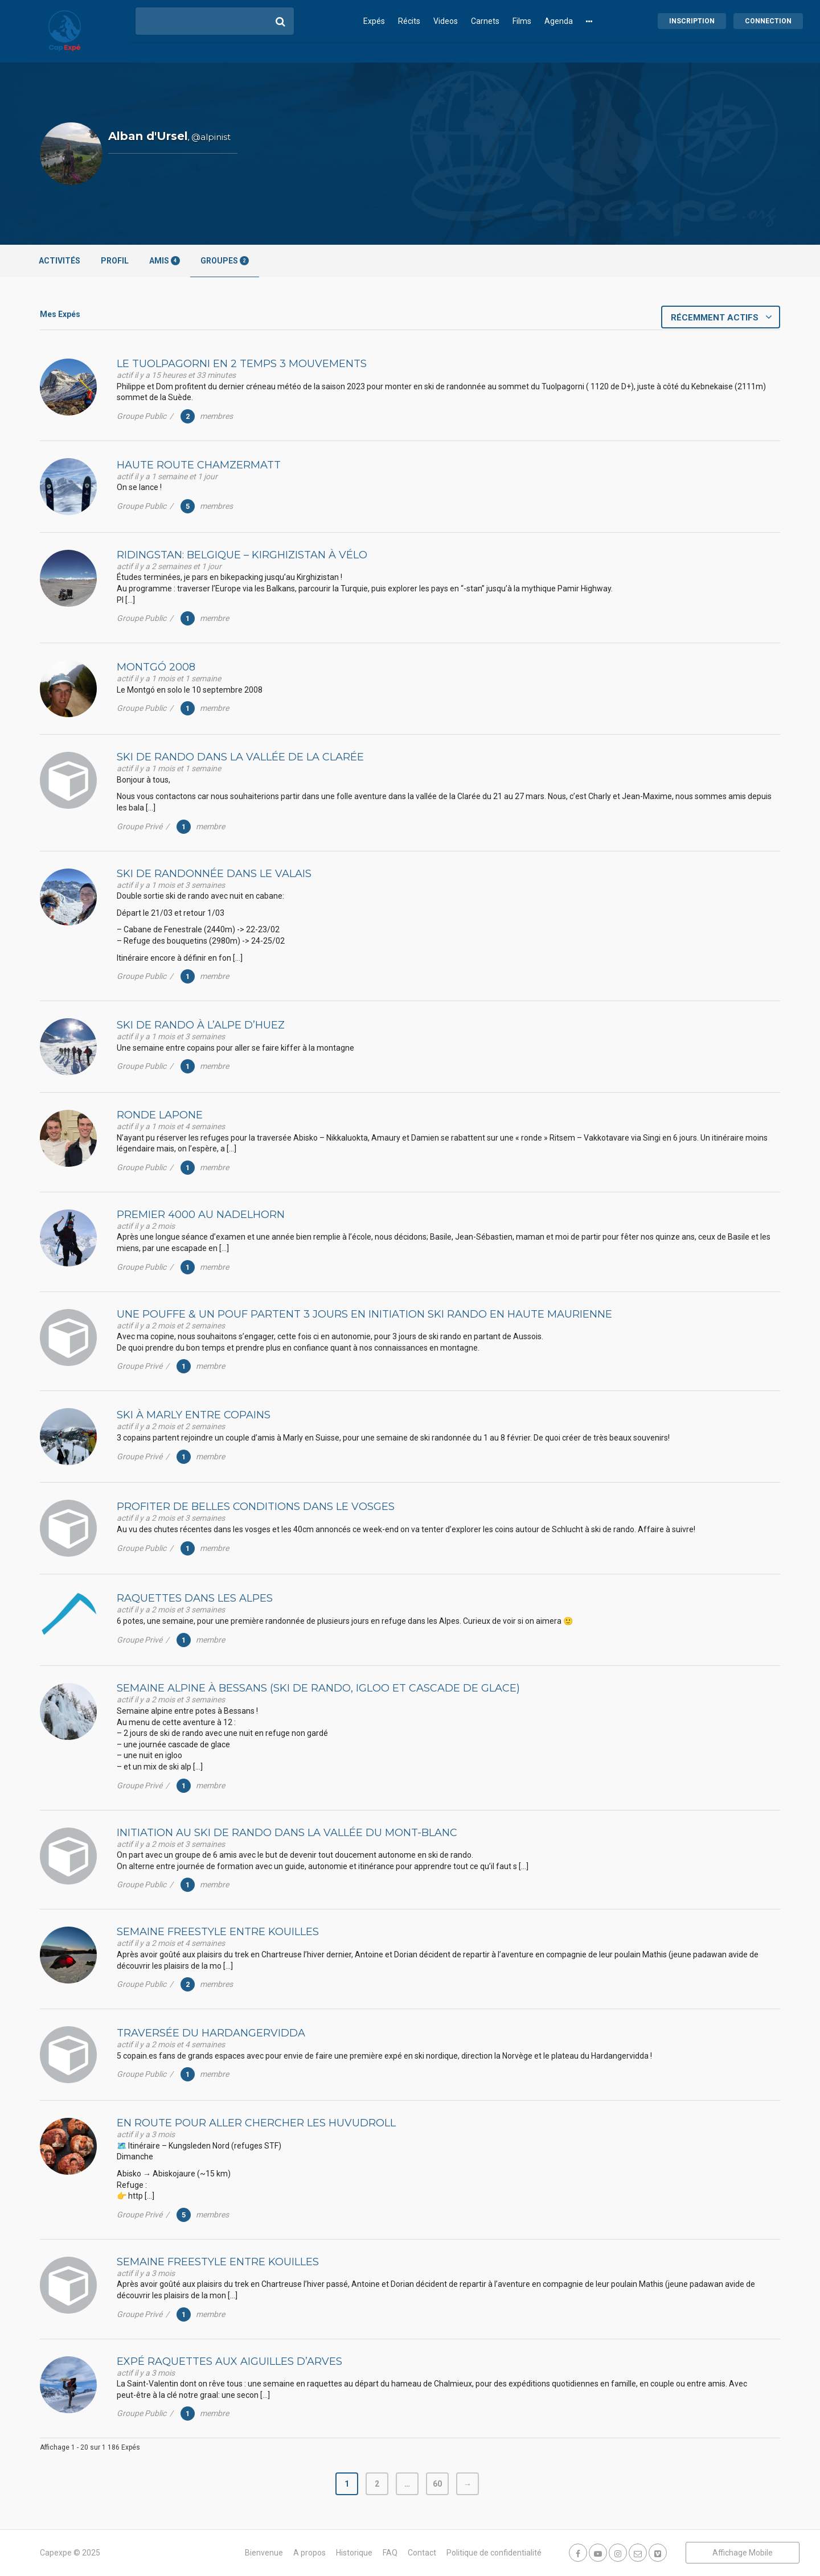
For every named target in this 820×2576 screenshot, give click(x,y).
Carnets (485, 21)
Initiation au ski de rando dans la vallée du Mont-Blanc (287, 1832)
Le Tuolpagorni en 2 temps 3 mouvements (242, 363)
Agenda (558, 21)
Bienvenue (264, 2552)
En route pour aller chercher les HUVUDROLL (256, 2123)
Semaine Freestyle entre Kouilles (218, 1931)
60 (437, 2483)
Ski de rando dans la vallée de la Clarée (240, 757)
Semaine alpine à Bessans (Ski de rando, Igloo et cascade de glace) (318, 1688)
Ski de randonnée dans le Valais (214, 873)
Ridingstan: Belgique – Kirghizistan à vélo (242, 555)
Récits (409, 21)
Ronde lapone (160, 1115)
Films (521, 21)
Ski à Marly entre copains (193, 1415)
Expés (374, 21)
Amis (164, 260)
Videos (445, 21)
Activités (59, 260)
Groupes (224, 260)
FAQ (390, 2552)
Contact (422, 2552)
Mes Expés (60, 314)
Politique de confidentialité (494, 2552)
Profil (115, 260)
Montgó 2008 (156, 667)
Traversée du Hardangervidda (211, 2033)
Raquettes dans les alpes (195, 1598)
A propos (309, 2552)
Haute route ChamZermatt (199, 465)
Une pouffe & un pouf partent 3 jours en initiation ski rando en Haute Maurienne (364, 1314)
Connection (768, 21)
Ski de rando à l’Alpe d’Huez (201, 1025)
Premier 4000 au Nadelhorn (201, 1214)
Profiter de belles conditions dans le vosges (256, 1506)
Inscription (692, 21)
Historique (354, 2552)
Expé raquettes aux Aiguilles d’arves (229, 2361)
